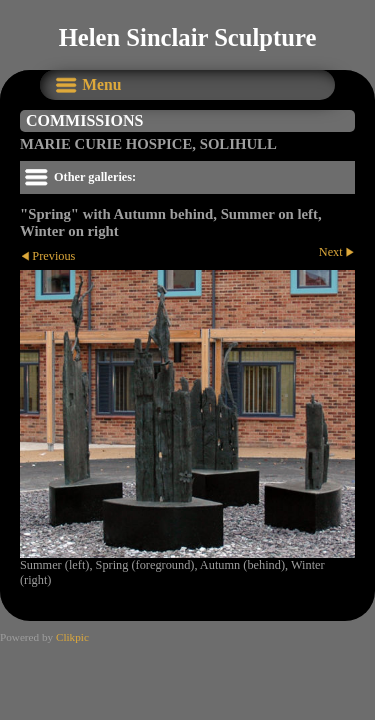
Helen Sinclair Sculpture (188, 37)
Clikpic (72, 637)
